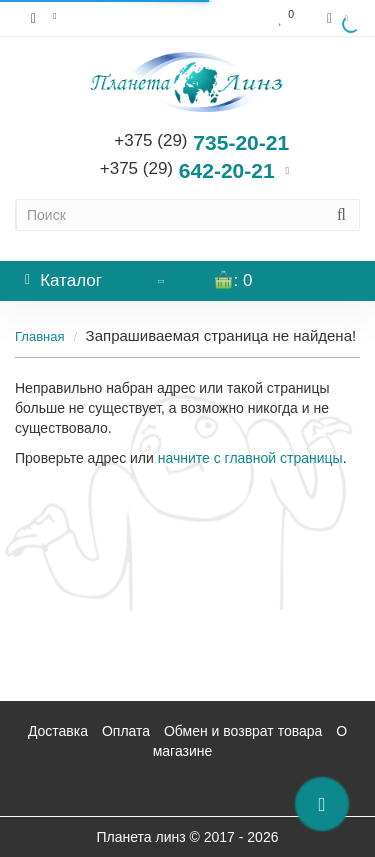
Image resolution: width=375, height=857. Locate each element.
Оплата (126, 731)
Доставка (58, 731)
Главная (39, 336)
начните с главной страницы (250, 458)
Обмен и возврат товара (243, 731)
